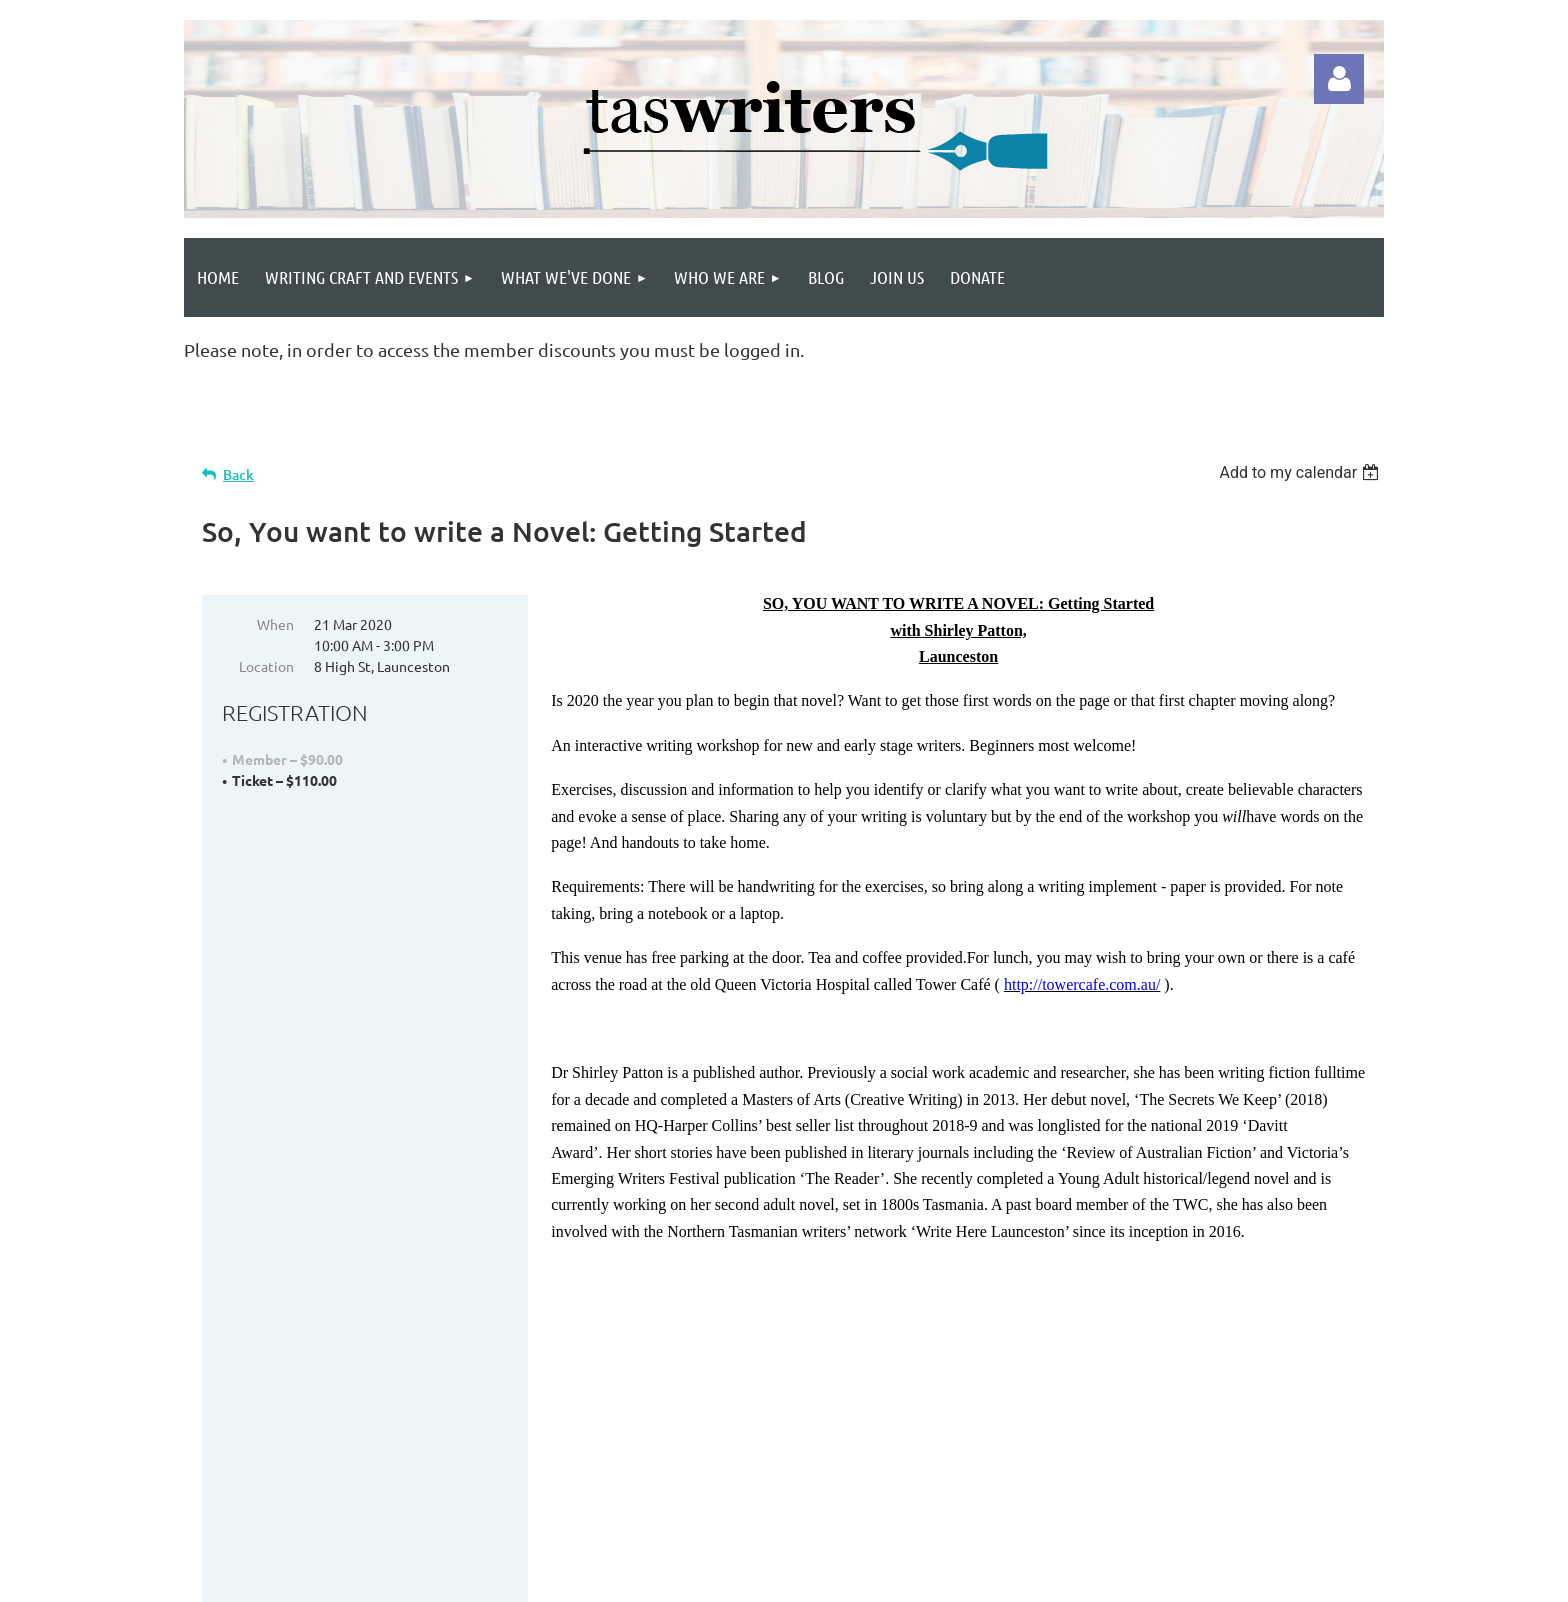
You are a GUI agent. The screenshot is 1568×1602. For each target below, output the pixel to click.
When (275, 624)
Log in (1339, 79)
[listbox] (1301, 472)
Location (266, 666)
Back (238, 474)
